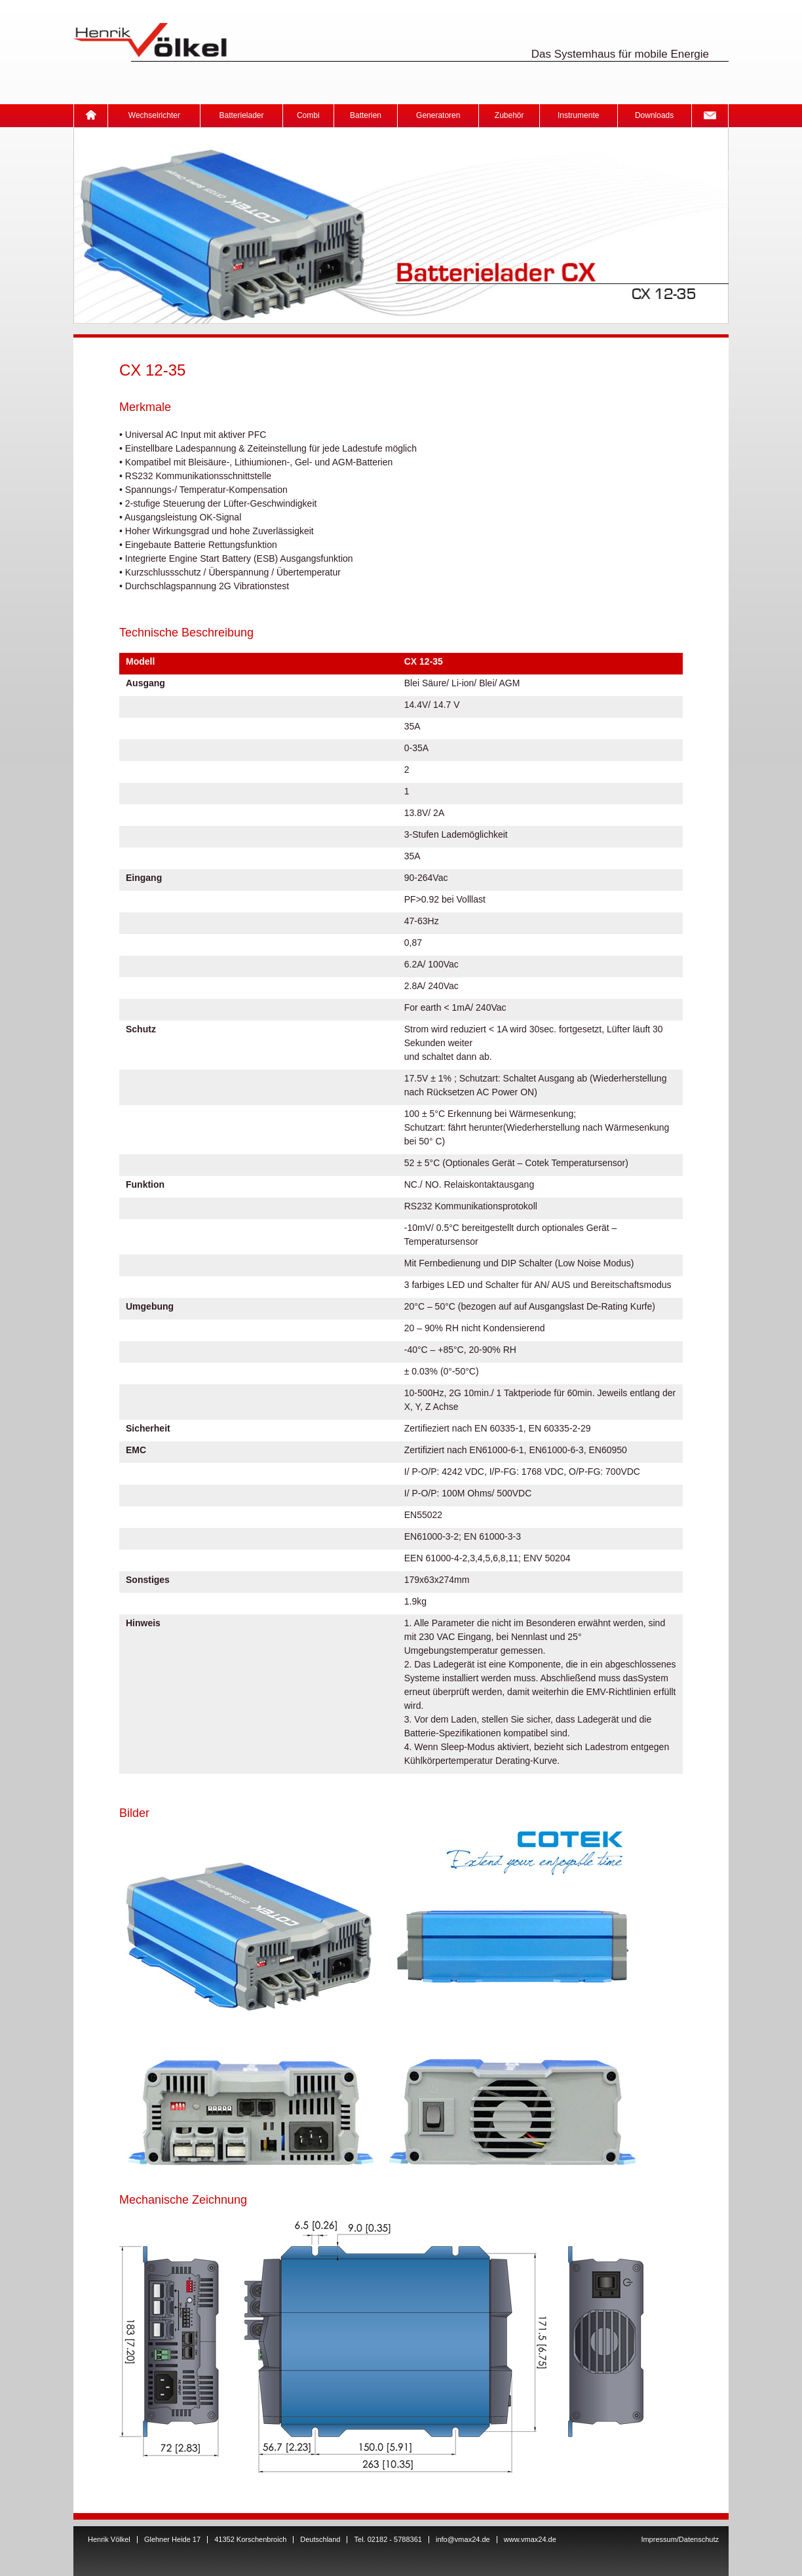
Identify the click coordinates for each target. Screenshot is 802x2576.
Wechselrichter (154, 115)
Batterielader (241, 115)
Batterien (365, 115)
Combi (308, 115)
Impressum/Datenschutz (680, 2539)
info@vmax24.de (463, 2539)
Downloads (654, 115)
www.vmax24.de (530, 2539)
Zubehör (509, 115)
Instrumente (578, 115)
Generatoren (438, 115)
